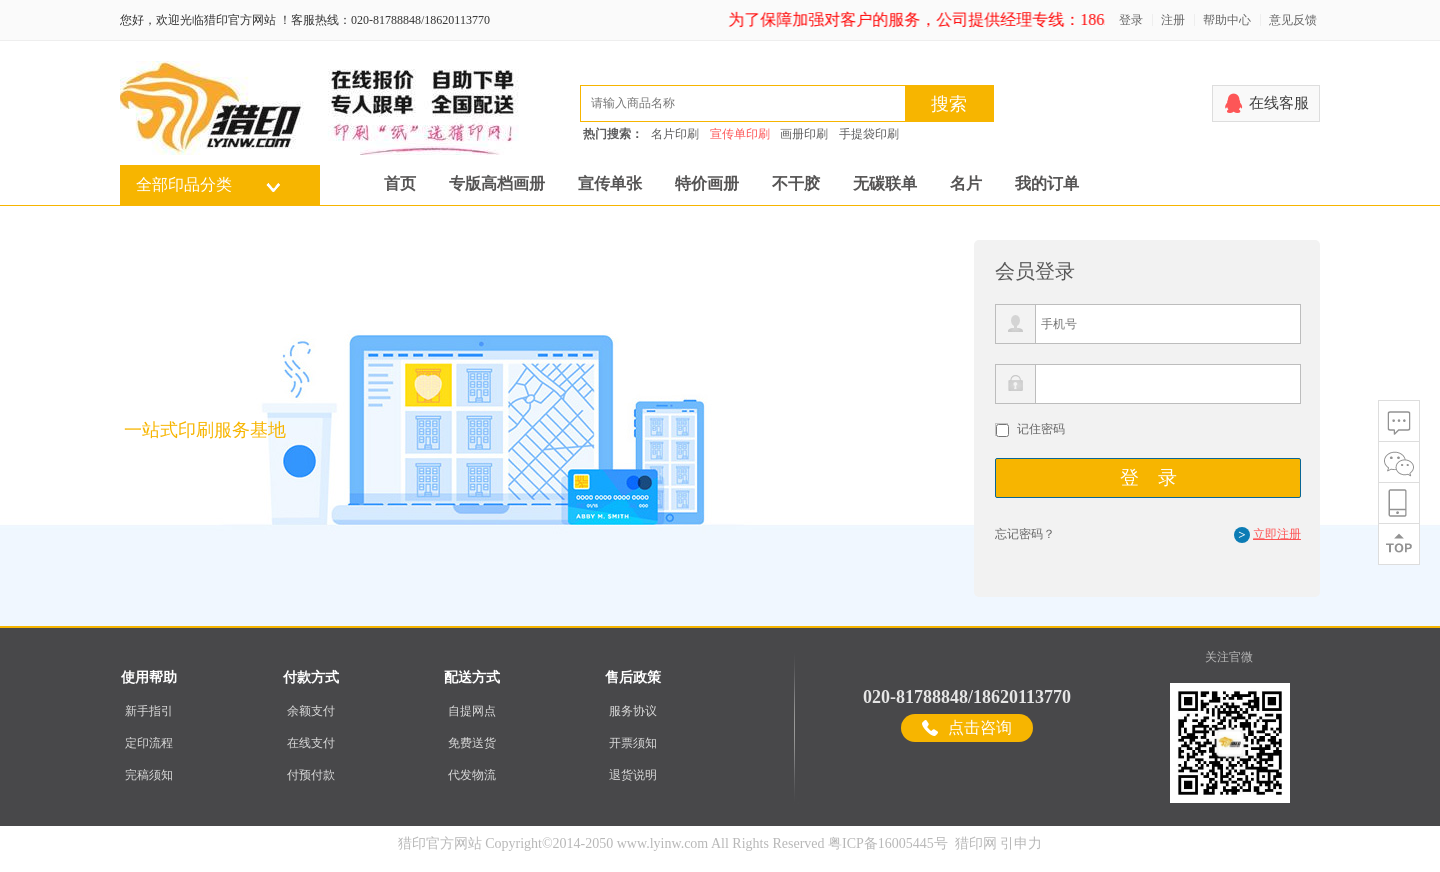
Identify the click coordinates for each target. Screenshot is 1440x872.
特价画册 (707, 183)
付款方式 (311, 677)
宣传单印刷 (740, 134)
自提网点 (472, 711)
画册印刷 (804, 134)
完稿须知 (149, 775)
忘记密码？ (1025, 534)
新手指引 (149, 711)
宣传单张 (610, 183)
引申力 (1021, 843)
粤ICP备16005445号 (888, 843)
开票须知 (633, 743)
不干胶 (796, 183)
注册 (1173, 20)
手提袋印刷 (869, 134)
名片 (966, 183)
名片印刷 (675, 134)
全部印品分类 (184, 184)
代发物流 (472, 775)
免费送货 (472, 743)
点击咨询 (980, 727)
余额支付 (311, 711)
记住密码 (1041, 429)
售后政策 (633, 677)
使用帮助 (149, 677)
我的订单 (1047, 183)
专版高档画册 (497, 183)
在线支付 (311, 743)
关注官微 (1229, 657)
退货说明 (633, 775)
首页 (400, 183)
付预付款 (311, 775)
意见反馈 (1293, 20)
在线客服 (1279, 103)
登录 (1131, 20)
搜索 (949, 104)
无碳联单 (885, 183)
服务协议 (633, 711)
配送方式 (472, 677)
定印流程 (149, 743)
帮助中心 (1227, 20)
